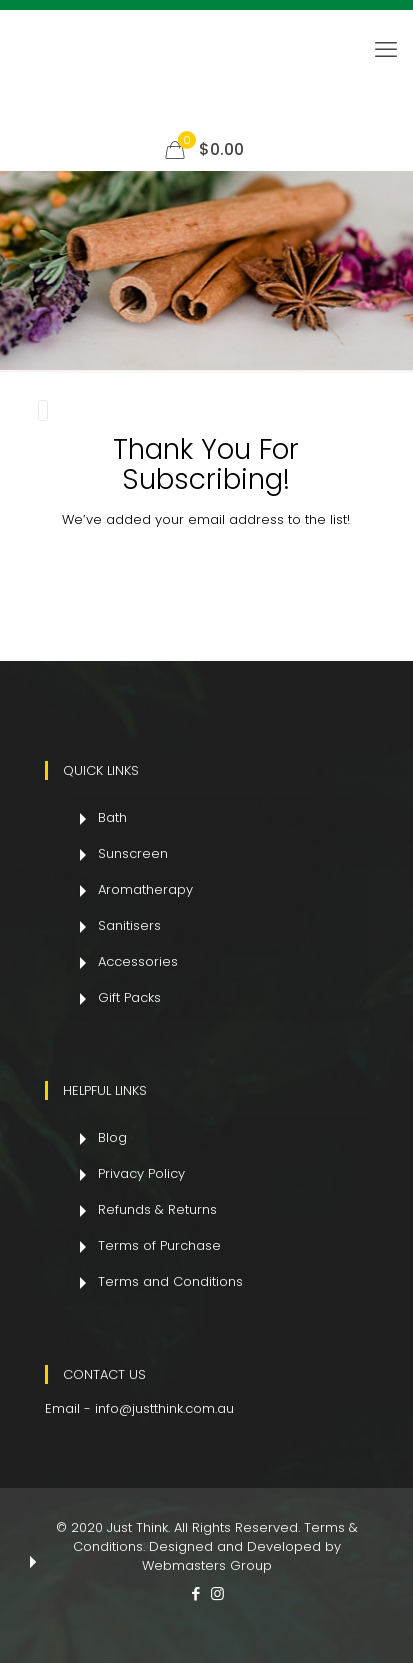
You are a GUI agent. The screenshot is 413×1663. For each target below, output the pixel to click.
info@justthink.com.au (164, 1407)
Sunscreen (133, 852)
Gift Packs (129, 996)
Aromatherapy (145, 888)
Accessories (138, 960)
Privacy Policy (141, 1172)
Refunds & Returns (157, 1208)
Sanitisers (129, 924)
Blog (112, 1136)
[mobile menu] (386, 50)
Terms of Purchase (159, 1244)
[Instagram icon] (217, 1592)
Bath (112, 816)
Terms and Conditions (170, 1280)
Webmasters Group (207, 1564)
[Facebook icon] (196, 1592)
